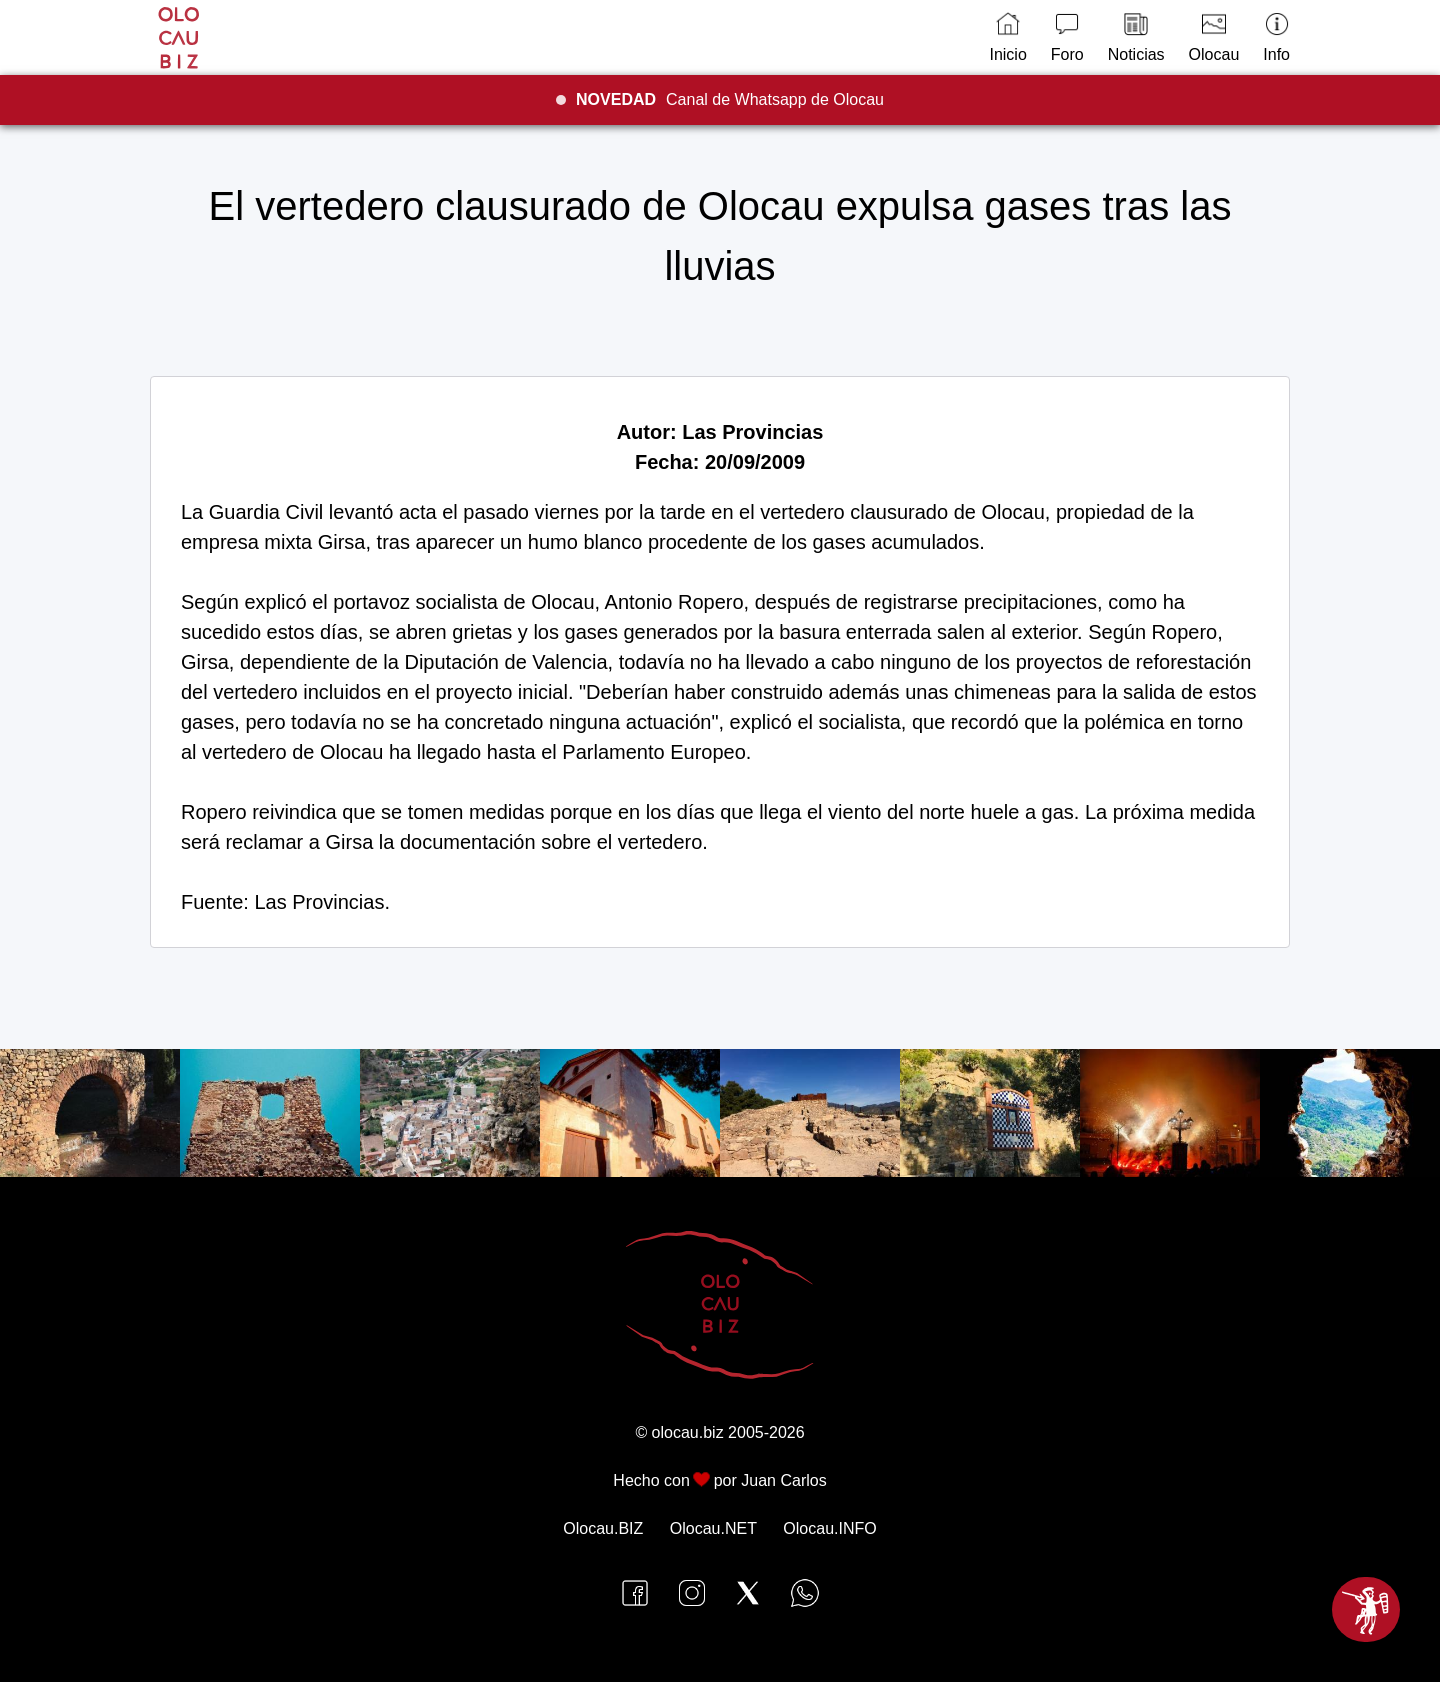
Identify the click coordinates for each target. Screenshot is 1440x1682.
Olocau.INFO (829, 1528)
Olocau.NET (713, 1528)
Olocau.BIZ (603, 1528)
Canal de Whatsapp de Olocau (730, 99)
